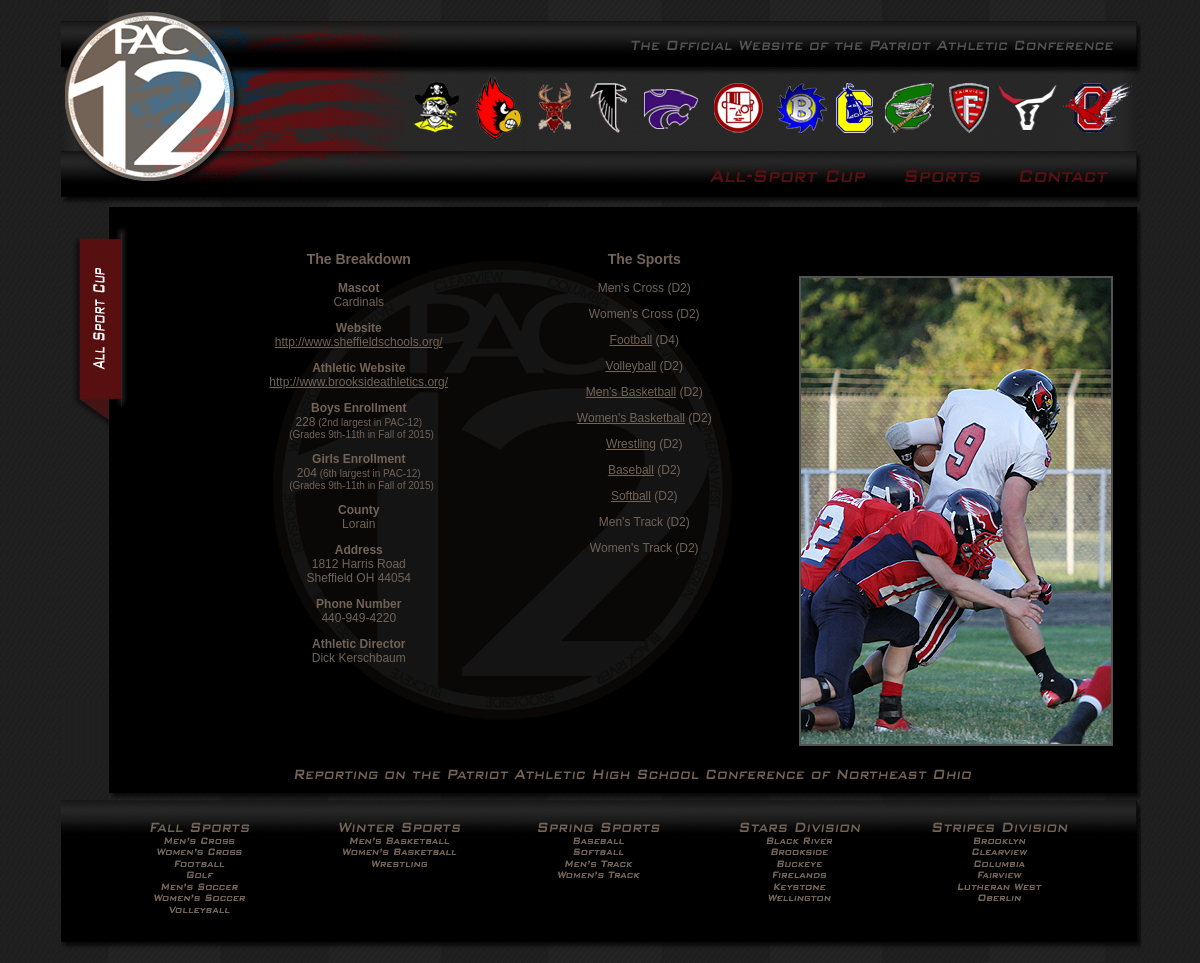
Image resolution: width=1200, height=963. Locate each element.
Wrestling (631, 444)
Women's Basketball (631, 418)
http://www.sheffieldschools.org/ (359, 342)
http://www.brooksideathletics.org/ (358, 382)
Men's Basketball (631, 392)
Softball (631, 496)
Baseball (631, 470)
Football (631, 340)
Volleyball (631, 366)
